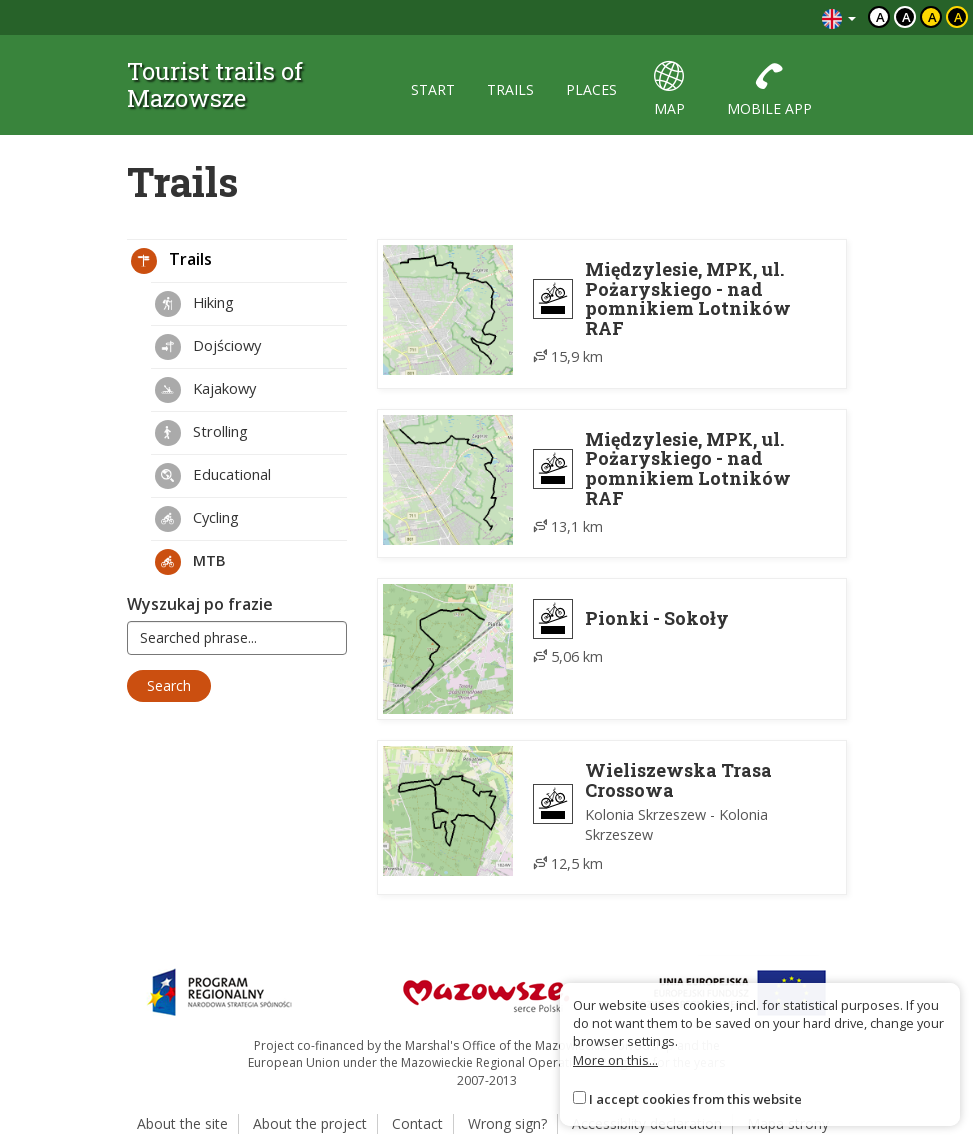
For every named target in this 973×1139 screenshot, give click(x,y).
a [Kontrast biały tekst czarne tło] (906, 17)
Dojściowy (208, 347)
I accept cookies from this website (695, 1099)
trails (510, 89)
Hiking (194, 304)
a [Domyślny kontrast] (880, 17)
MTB (190, 562)
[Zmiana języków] (839, 17)
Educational (213, 476)
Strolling (201, 433)
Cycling (197, 519)
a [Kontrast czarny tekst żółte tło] (932, 17)
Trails (171, 261)
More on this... (615, 1060)
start (433, 89)
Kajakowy (205, 390)
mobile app (769, 89)
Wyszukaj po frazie (200, 604)
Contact (417, 1123)
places (591, 89)
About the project (310, 1123)
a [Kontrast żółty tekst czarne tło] (958, 17)
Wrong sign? (507, 1123)
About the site (182, 1123)
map (669, 89)
